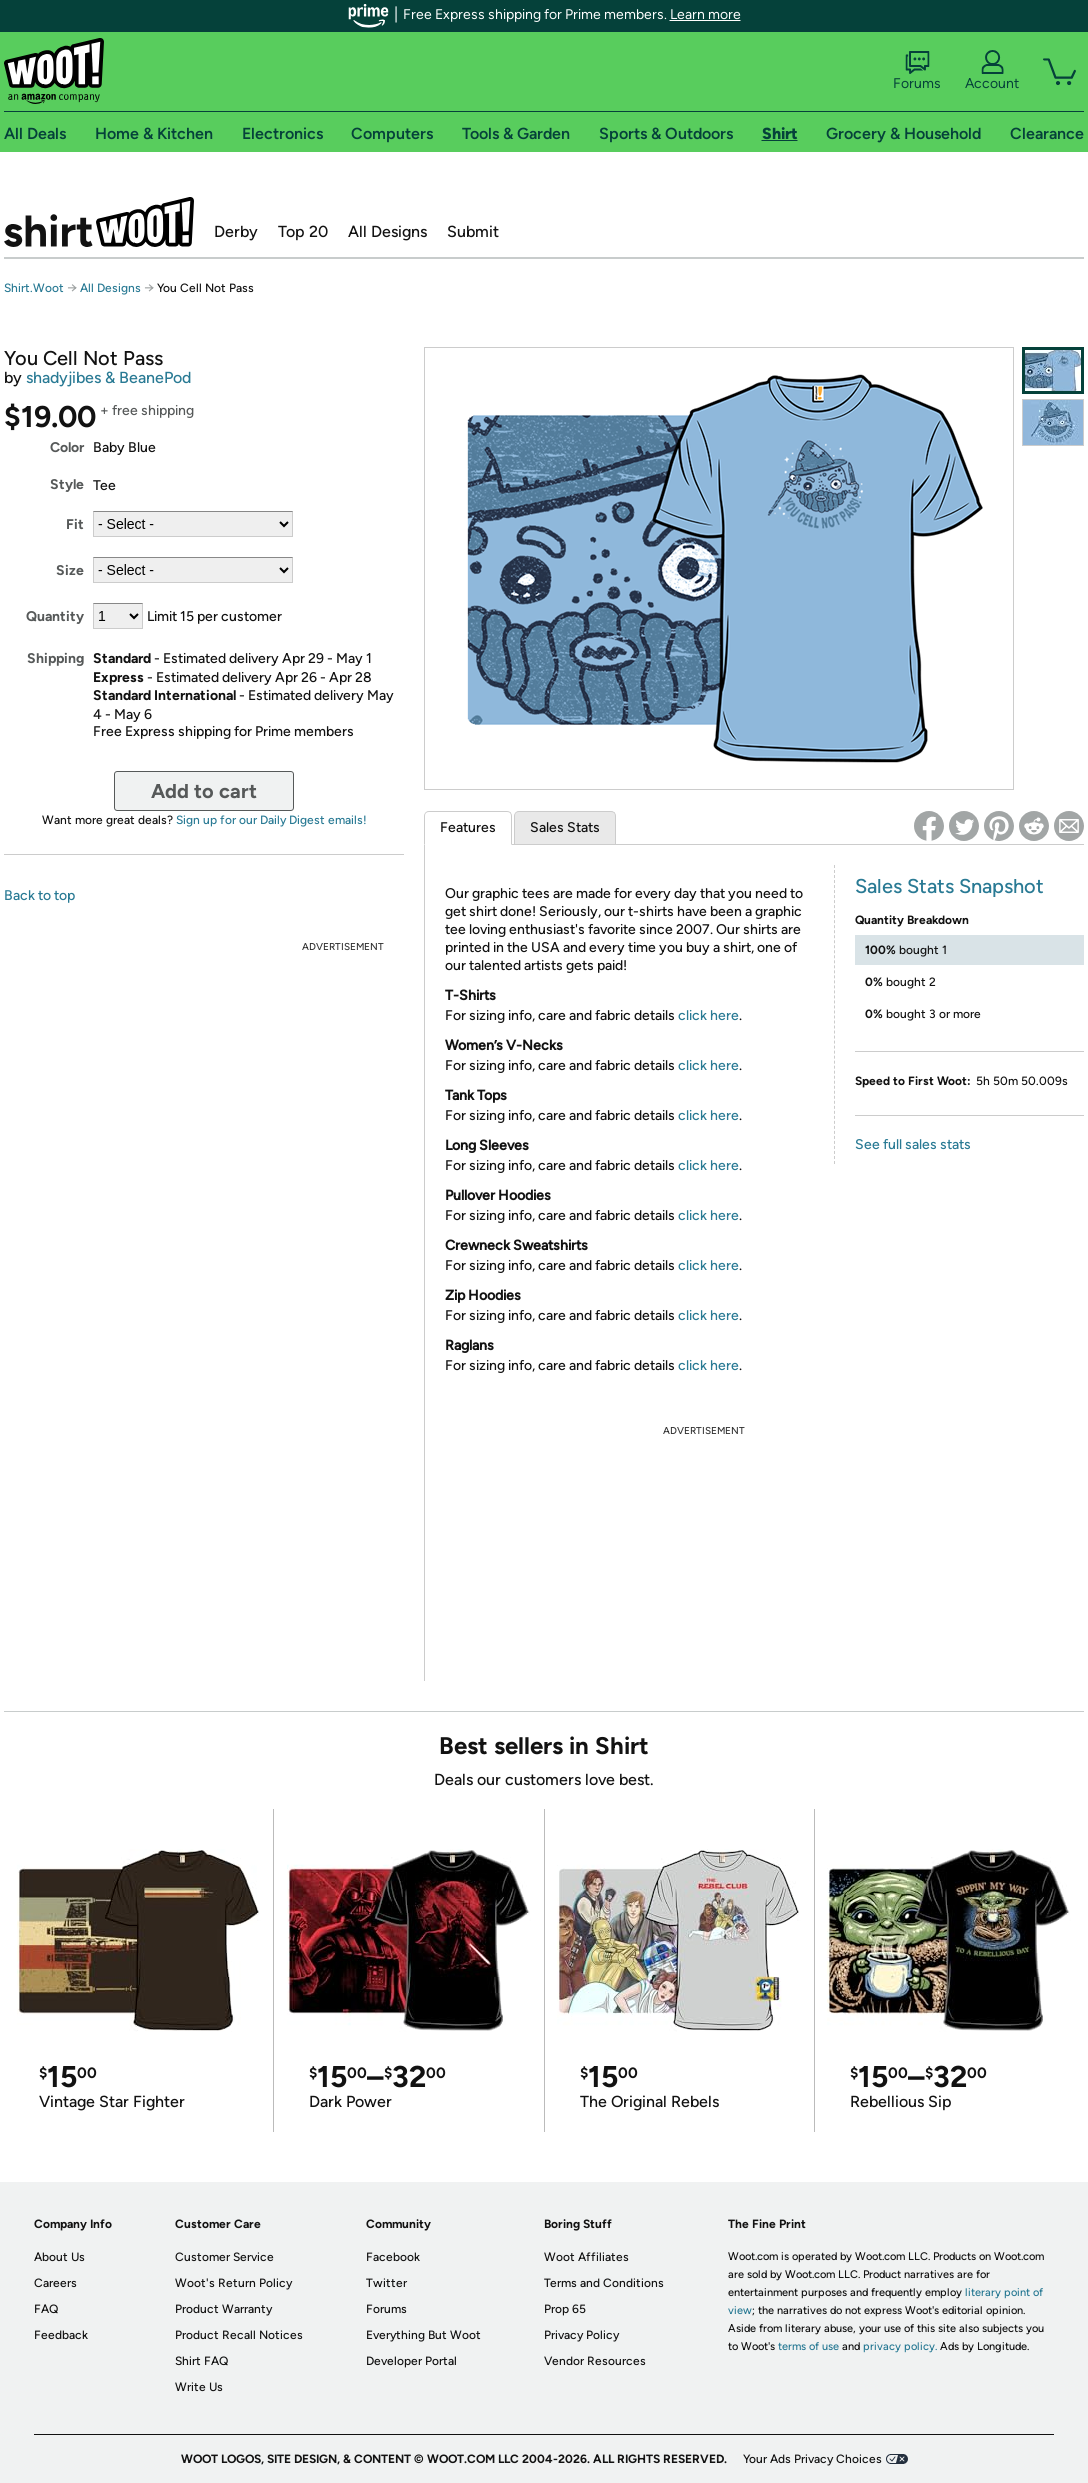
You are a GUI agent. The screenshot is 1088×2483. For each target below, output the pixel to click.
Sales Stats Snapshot (949, 886)
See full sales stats (913, 1144)
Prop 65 (565, 2309)
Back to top (39, 895)
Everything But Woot (423, 2335)
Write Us (199, 2387)
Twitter (386, 2283)
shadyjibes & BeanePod (108, 377)
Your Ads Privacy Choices (812, 2459)
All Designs (387, 231)
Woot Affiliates (586, 2257)
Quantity (55, 616)
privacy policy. (900, 2346)
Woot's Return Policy (233, 2283)
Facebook (393, 2257)
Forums (917, 71)
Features (468, 827)
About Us (59, 2257)
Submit (473, 231)
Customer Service (224, 2257)
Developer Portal (411, 2361)
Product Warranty (223, 2309)
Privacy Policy (581, 2335)
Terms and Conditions (604, 2283)
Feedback (61, 2335)
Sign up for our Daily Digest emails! (271, 820)
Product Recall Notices (239, 2335)
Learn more (705, 14)
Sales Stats (565, 827)
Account (992, 71)
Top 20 (303, 231)
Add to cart (204, 791)
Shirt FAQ (201, 2361)
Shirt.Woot (99, 222)
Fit (75, 524)
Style (67, 484)
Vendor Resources (595, 2361)
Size (70, 570)
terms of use (808, 2346)
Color (67, 447)
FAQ (46, 2309)
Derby (236, 231)
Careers (55, 2283)
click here (708, 1015)
